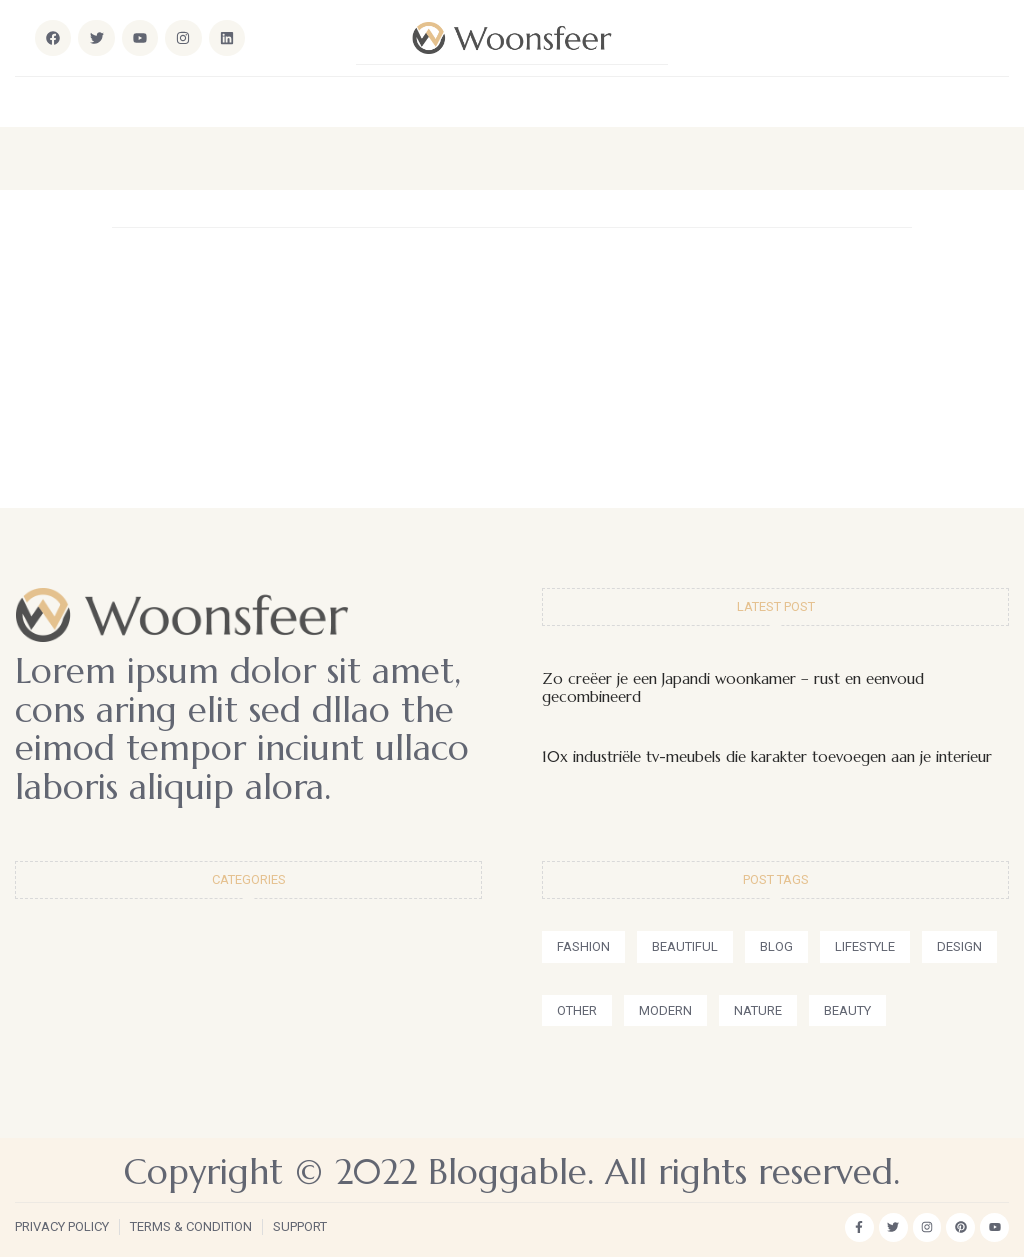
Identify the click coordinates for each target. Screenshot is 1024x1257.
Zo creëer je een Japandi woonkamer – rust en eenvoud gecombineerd (733, 687)
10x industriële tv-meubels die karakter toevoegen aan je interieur (767, 756)
